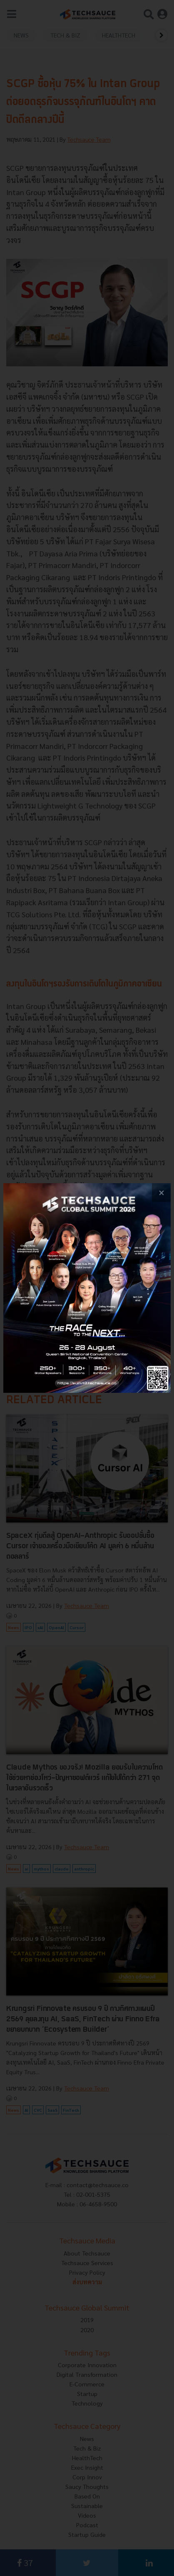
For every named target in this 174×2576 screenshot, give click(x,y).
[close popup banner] (161, 1192)
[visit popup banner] (87, 1288)
